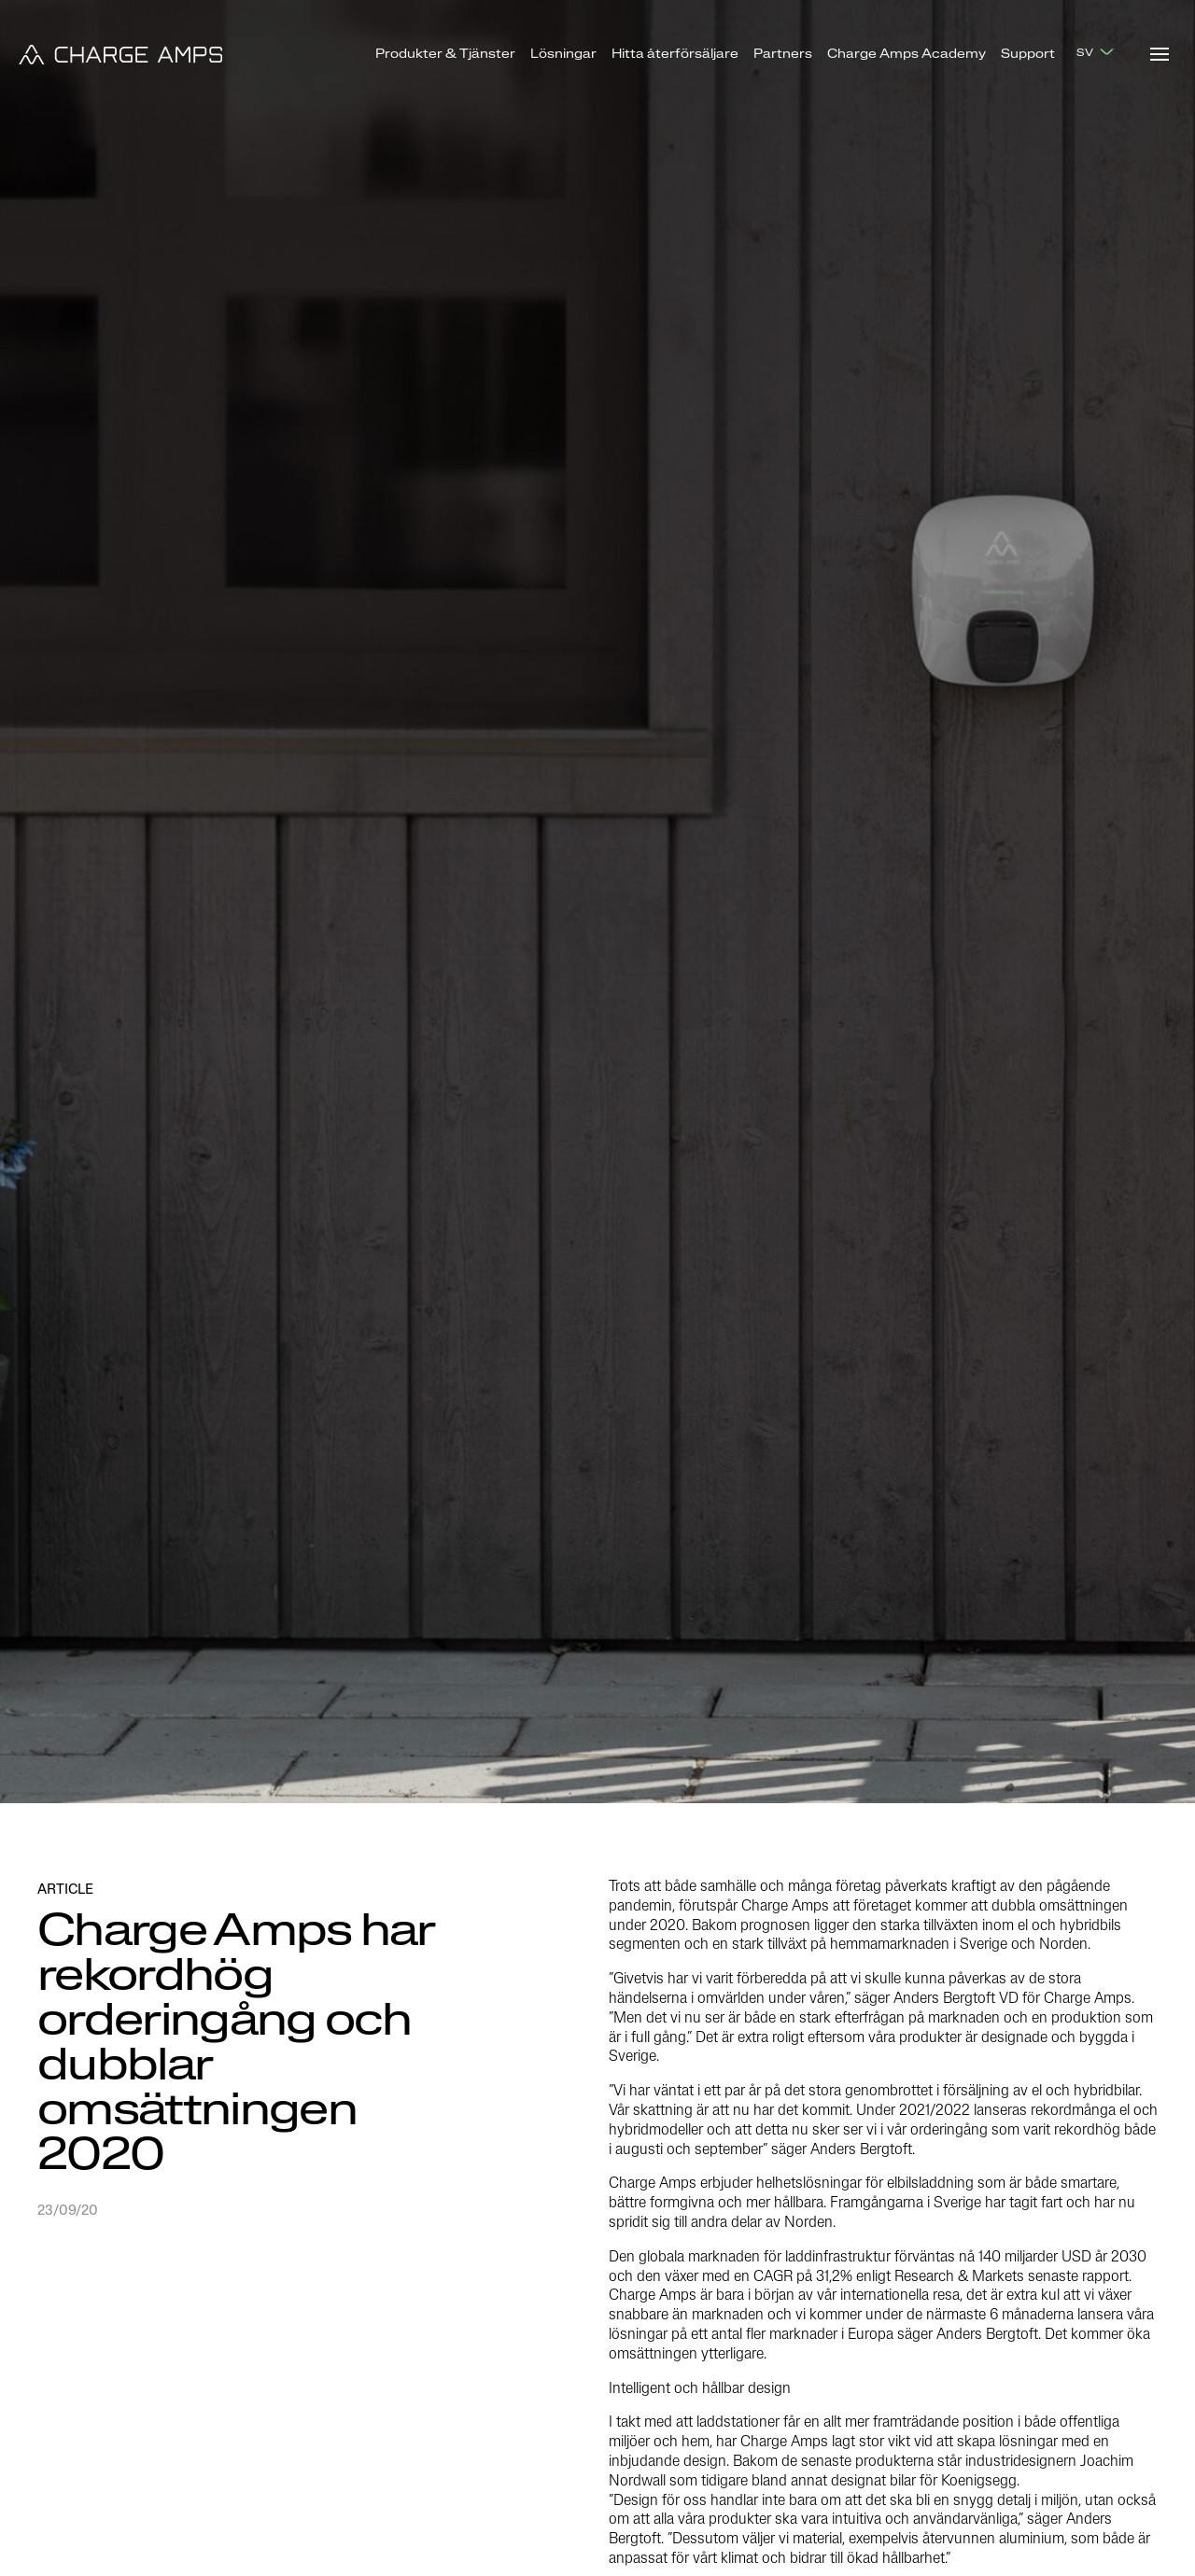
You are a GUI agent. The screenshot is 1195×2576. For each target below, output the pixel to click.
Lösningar (563, 55)
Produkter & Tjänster (445, 55)
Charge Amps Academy (906, 55)
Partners (782, 55)
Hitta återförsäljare (675, 55)
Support (1028, 55)
